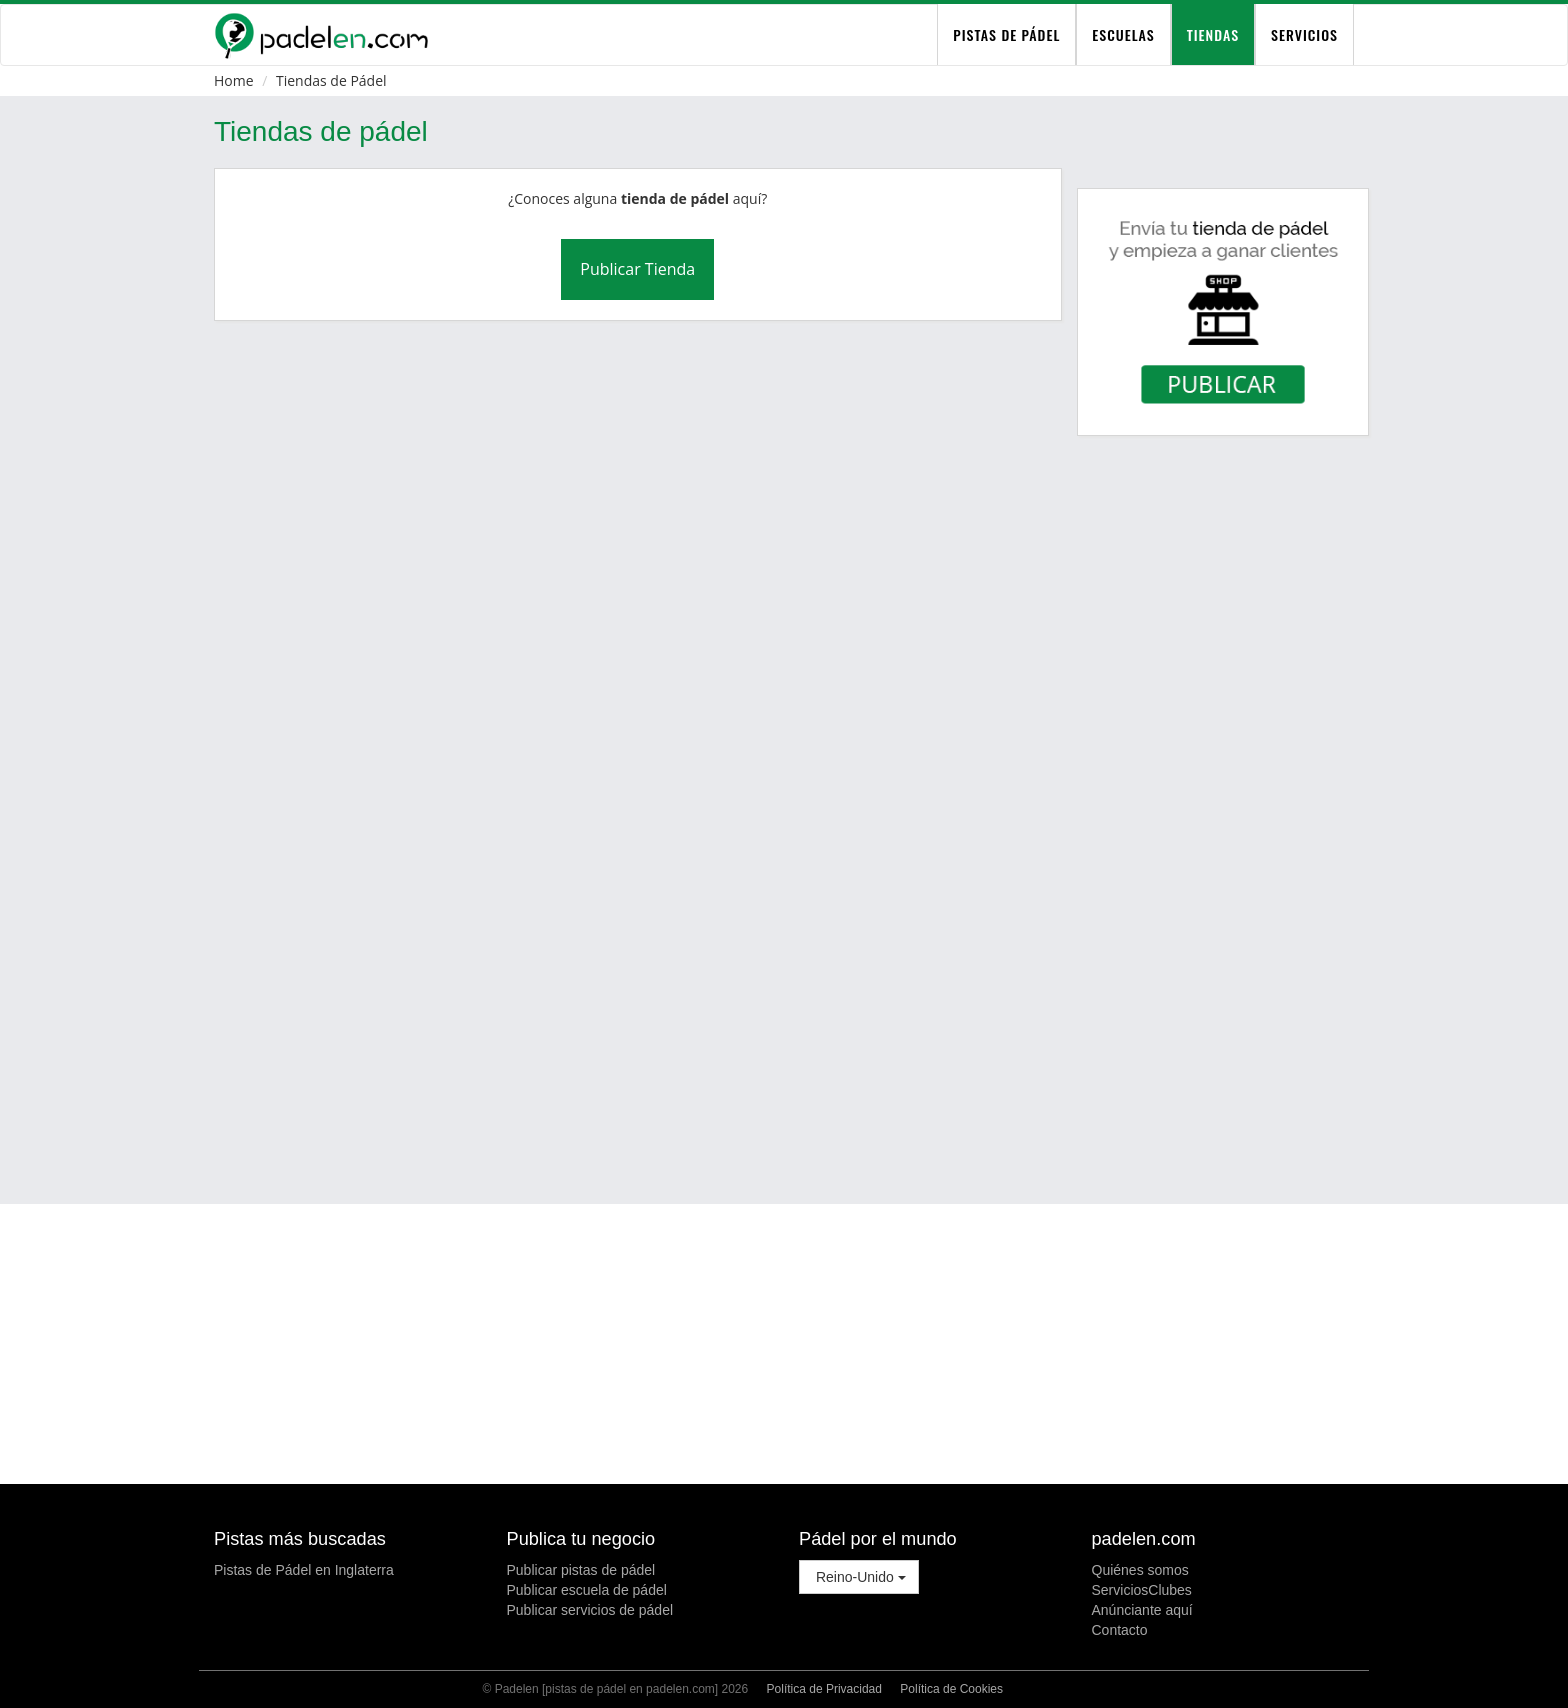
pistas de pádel (1006, 34)
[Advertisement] (784, 1122)
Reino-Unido (859, 1577)
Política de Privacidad (824, 1689)
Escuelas (1123, 34)
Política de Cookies (951, 1689)
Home (234, 80)
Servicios (1304, 34)
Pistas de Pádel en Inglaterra (304, 1570)
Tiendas (1213, 34)
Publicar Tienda (637, 269)
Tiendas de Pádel (331, 80)
